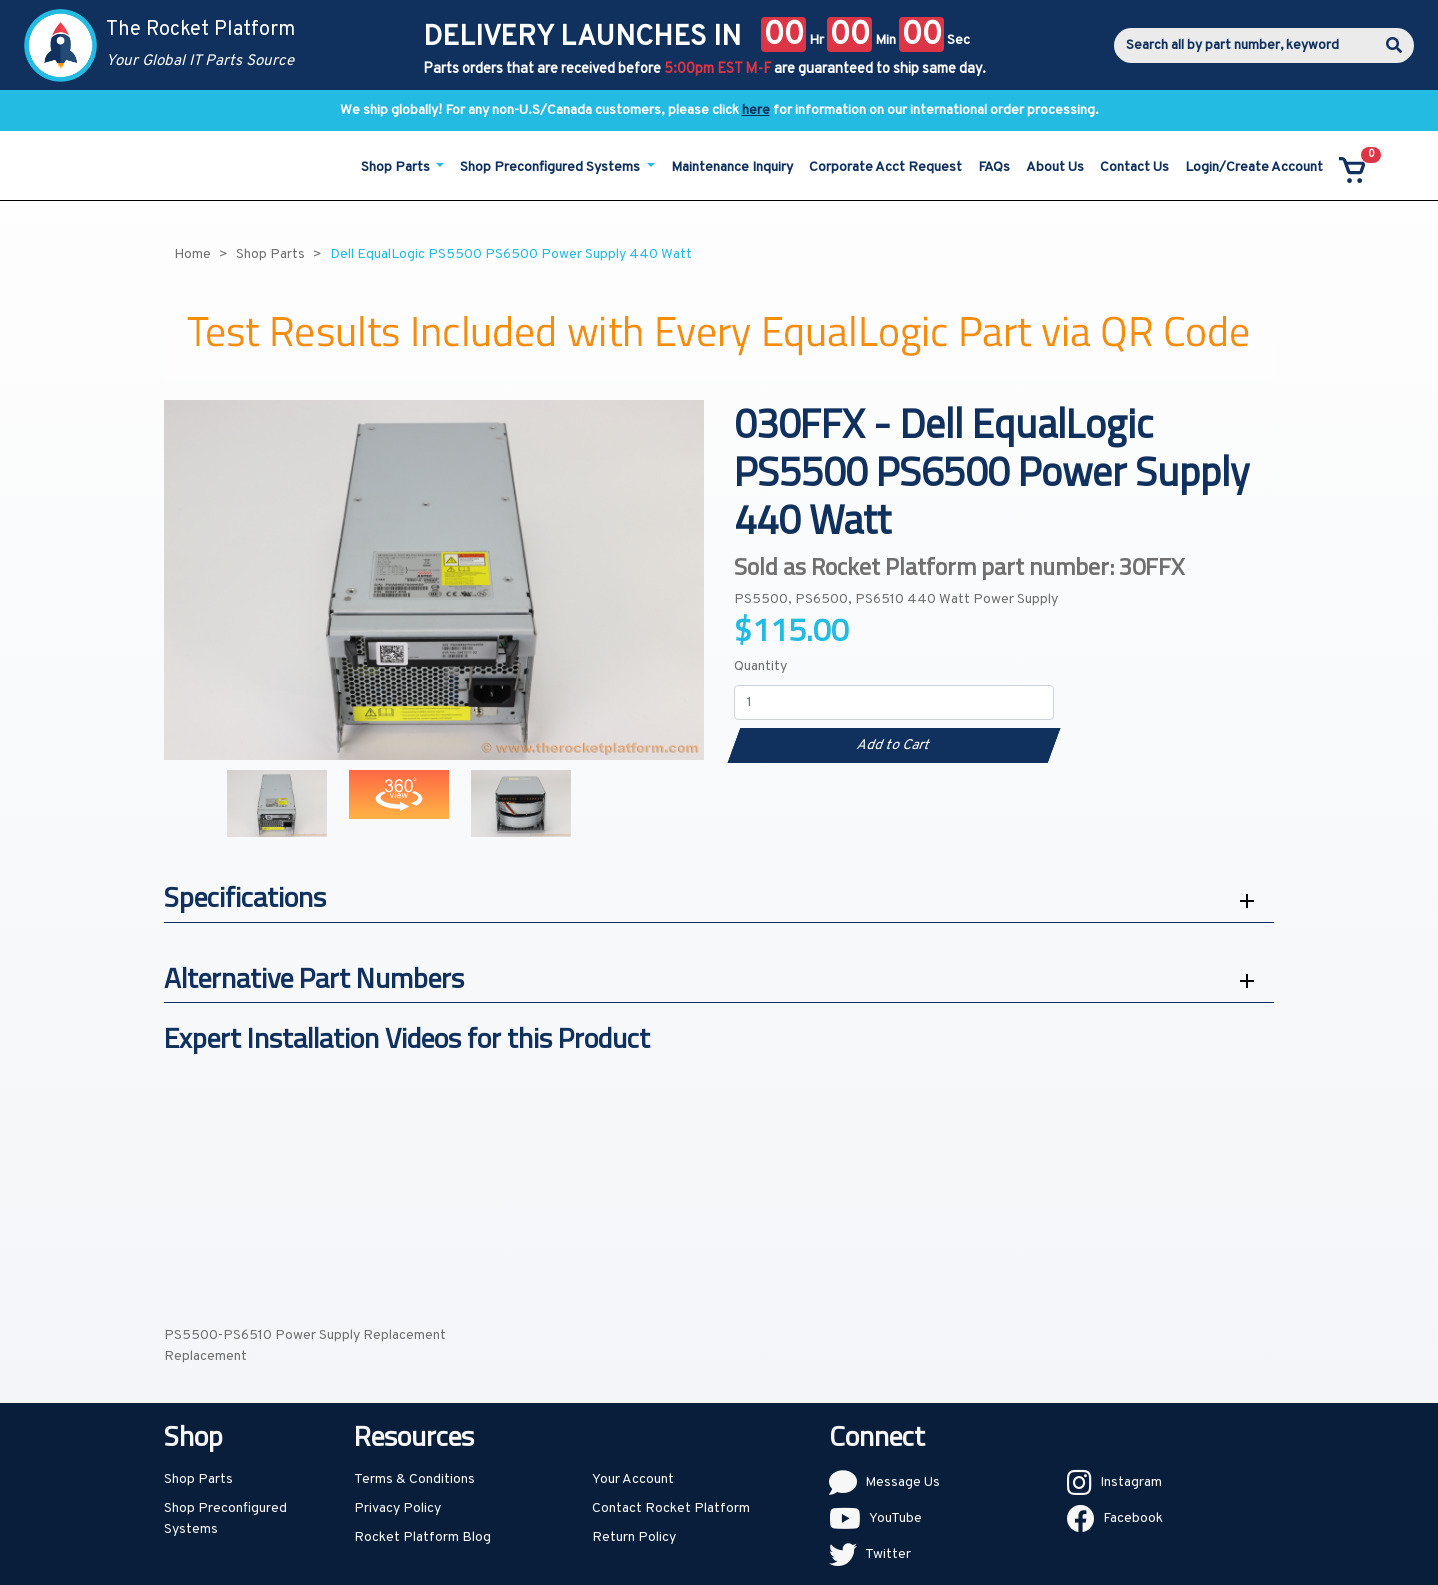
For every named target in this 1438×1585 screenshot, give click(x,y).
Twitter (888, 1554)
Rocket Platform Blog (422, 1537)
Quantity (760, 666)
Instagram (1131, 1482)
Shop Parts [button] (397, 167)
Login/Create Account (1254, 167)
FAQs (994, 167)
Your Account (633, 1479)
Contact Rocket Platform (671, 1508)
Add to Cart (893, 745)
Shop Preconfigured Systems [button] (551, 167)
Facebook (1133, 1518)
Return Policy (634, 1537)
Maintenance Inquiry (732, 167)
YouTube (895, 1518)
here (756, 110)
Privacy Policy (397, 1508)
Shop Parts (198, 1479)
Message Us (902, 1482)
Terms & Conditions (414, 1479)
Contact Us (1134, 167)
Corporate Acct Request (885, 167)
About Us (1055, 167)
